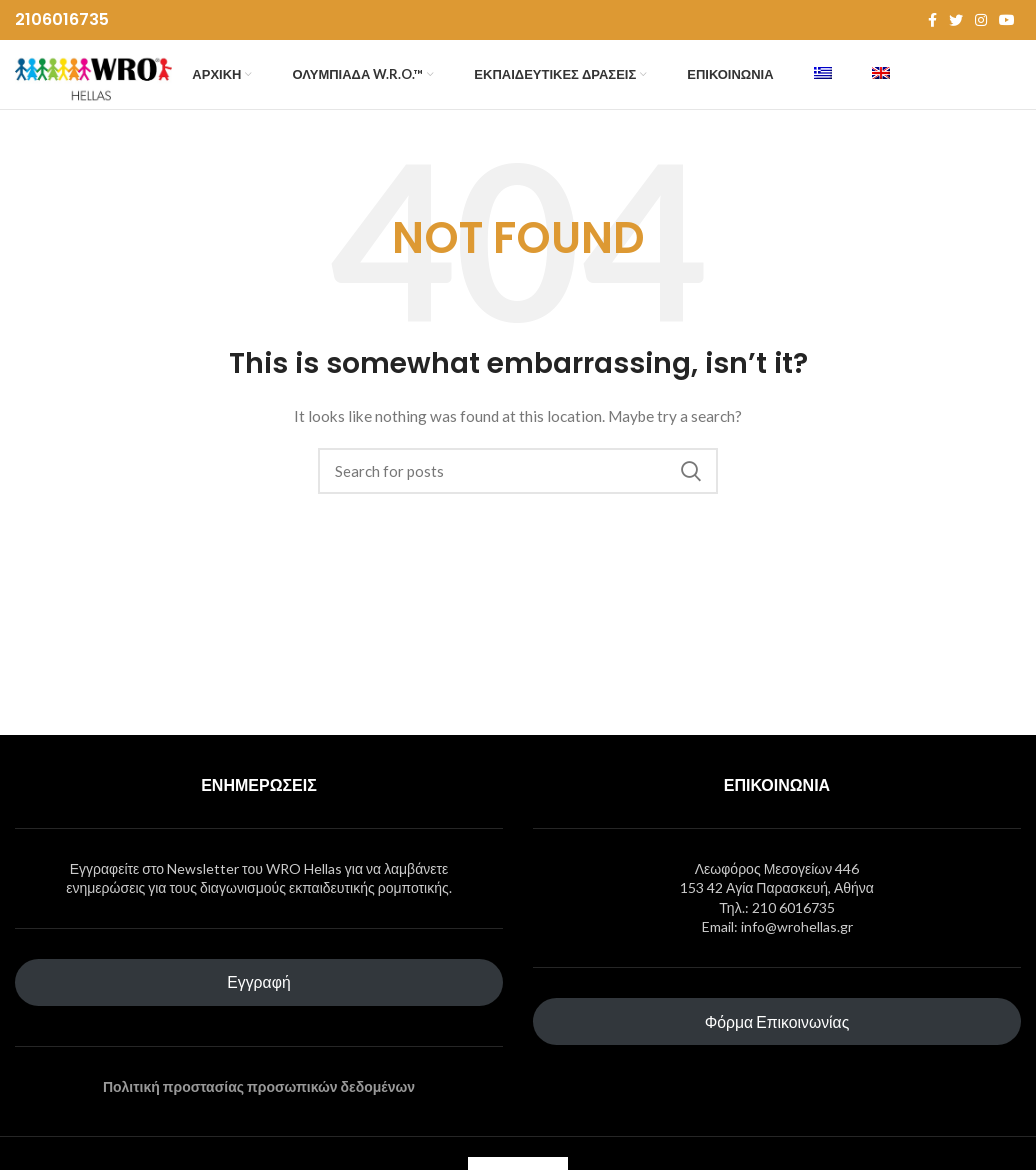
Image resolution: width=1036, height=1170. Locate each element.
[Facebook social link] (932, 21)
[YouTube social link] (1007, 21)
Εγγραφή (258, 1018)
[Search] (518, 508)
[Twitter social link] (956, 21)
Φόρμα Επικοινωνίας (777, 1057)
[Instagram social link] (981, 21)
